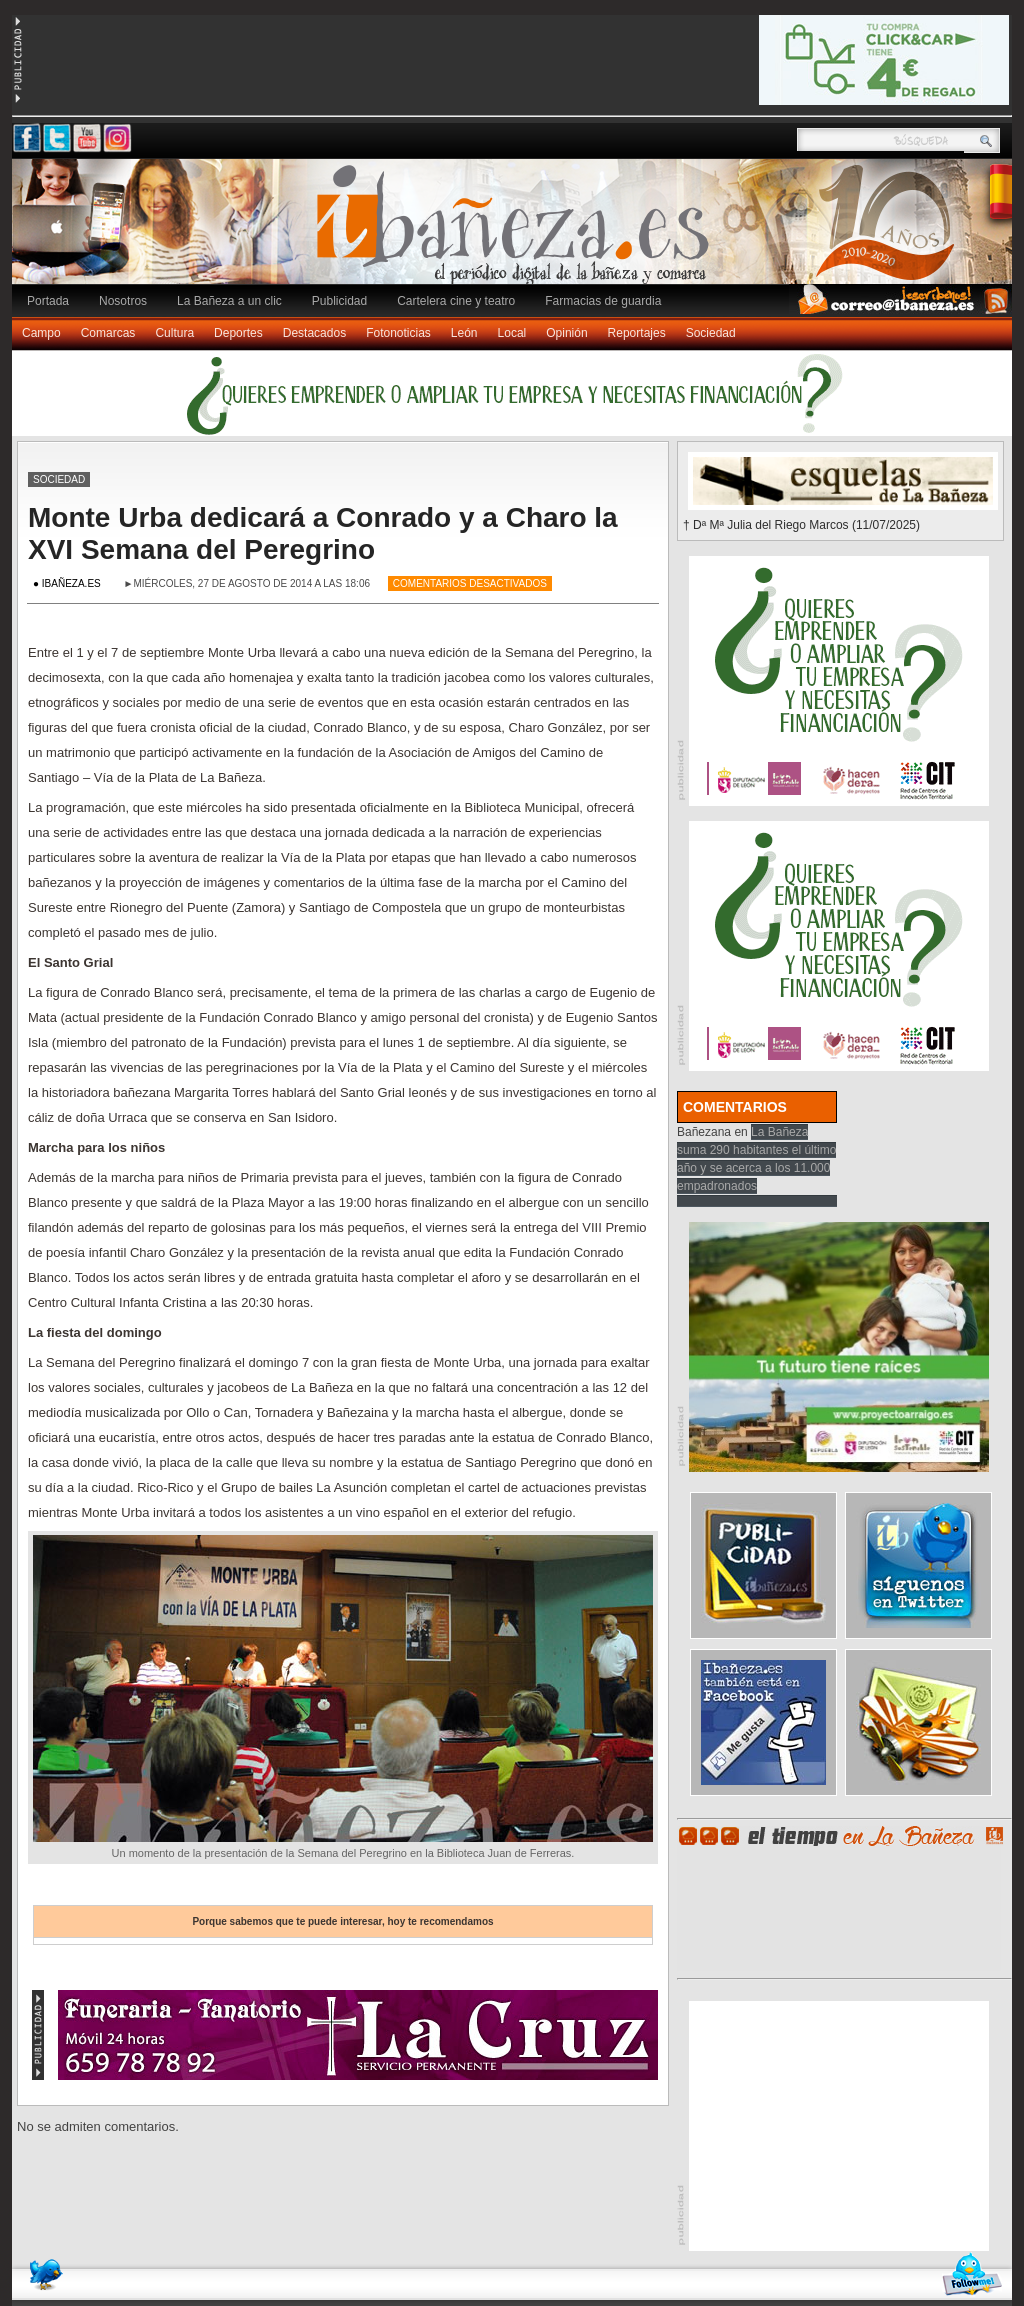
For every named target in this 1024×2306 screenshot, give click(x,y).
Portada (48, 301)
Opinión (566, 333)
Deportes (238, 333)
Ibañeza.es (517, 232)
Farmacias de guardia (603, 301)
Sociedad (711, 333)
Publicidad (339, 301)
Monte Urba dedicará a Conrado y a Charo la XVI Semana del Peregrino (323, 533)
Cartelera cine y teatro (456, 301)
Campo (41, 333)
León (464, 333)
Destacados (314, 333)
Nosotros (123, 301)
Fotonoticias (398, 333)
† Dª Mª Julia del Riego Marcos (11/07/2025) (801, 525)
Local (512, 333)
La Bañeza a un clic (229, 301)
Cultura (174, 333)
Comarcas (108, 333)
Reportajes (637, 333)
